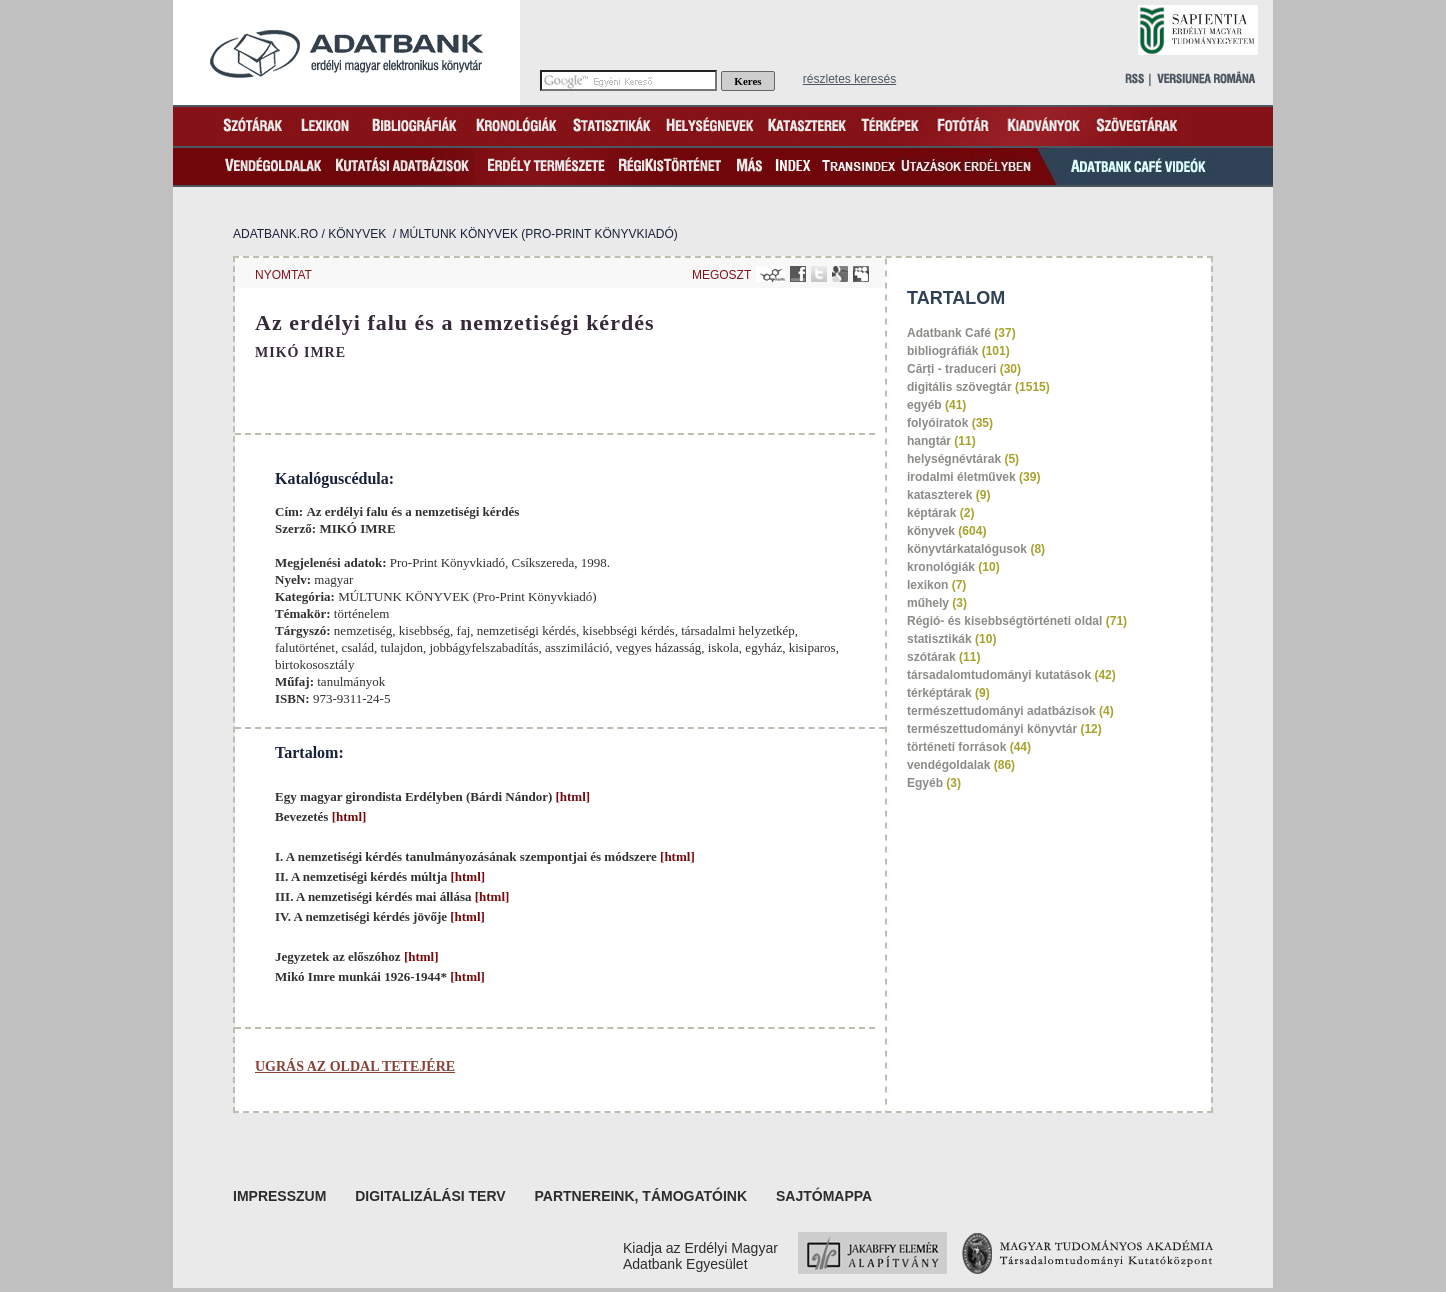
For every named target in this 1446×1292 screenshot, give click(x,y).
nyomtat (283, 275)
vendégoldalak (948, 765)
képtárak (931, 513)
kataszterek (939, 495)
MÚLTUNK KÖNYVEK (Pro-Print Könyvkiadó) (539, 234)
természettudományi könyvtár (992, 729)
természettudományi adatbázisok (1001, 711)
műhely (928, 603)
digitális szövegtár (959, 387)
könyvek (357, 234)
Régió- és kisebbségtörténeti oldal (1004, 621)
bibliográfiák (942, 351)
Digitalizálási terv (430, 1196)
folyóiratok (937, 423)
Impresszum (279, 1196)
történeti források (956, 747)
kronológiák (941, 567)
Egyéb (925, 783)
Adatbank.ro (275, 234)
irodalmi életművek (961, 477)
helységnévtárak (954, 459)
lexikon (927, 585)
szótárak (931, 657)
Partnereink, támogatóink (641, 1196)
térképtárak (939, 693)
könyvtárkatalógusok (967, 549)
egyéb (924, 405)
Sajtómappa (824, 1196)
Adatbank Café (949, 333)
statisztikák (939, 639)
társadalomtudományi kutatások (999, 675)
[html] (571, 796)
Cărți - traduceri (951, 369)
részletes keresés (849, 79)
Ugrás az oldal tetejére (355, 1066)
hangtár (929, 441)
